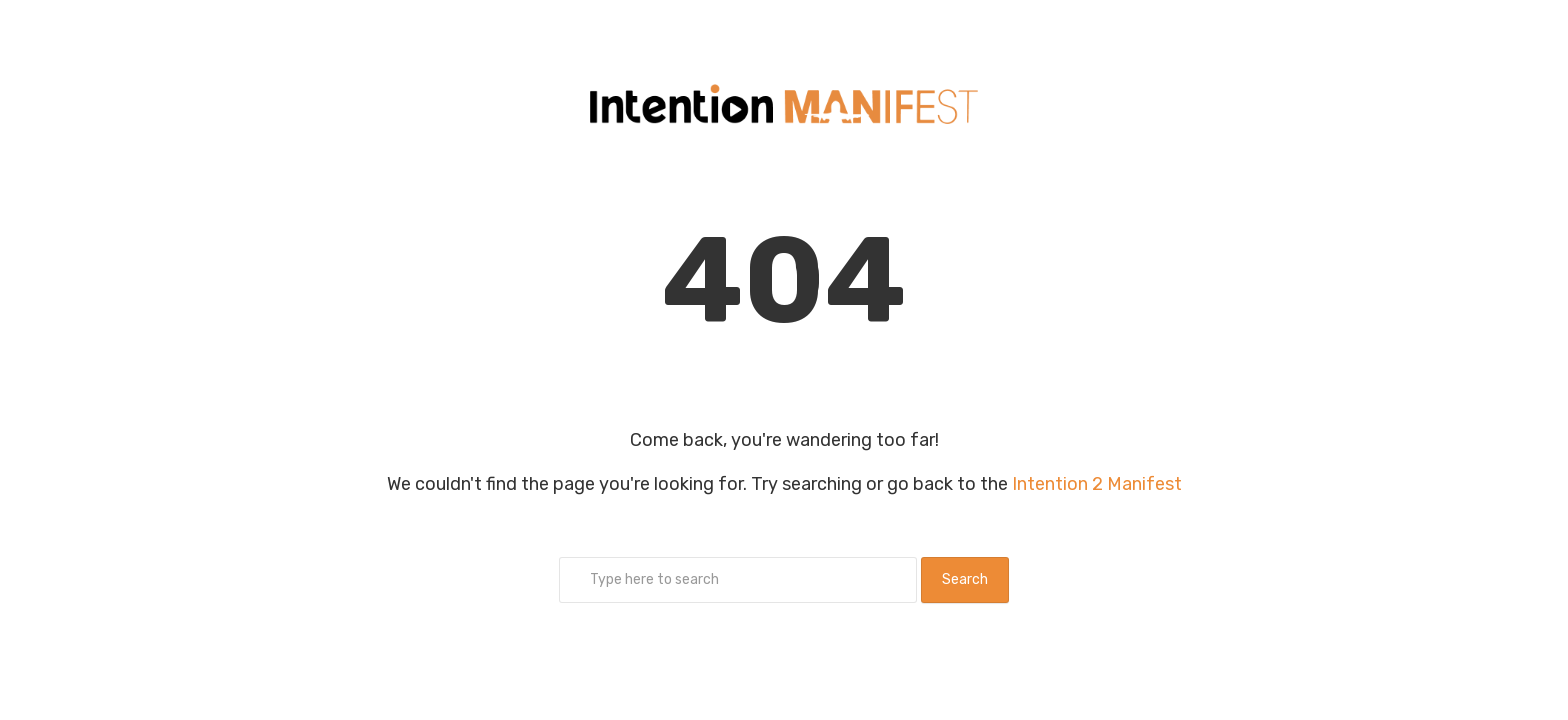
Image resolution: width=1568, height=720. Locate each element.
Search (965, 579)
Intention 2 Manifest (1097, 484)
